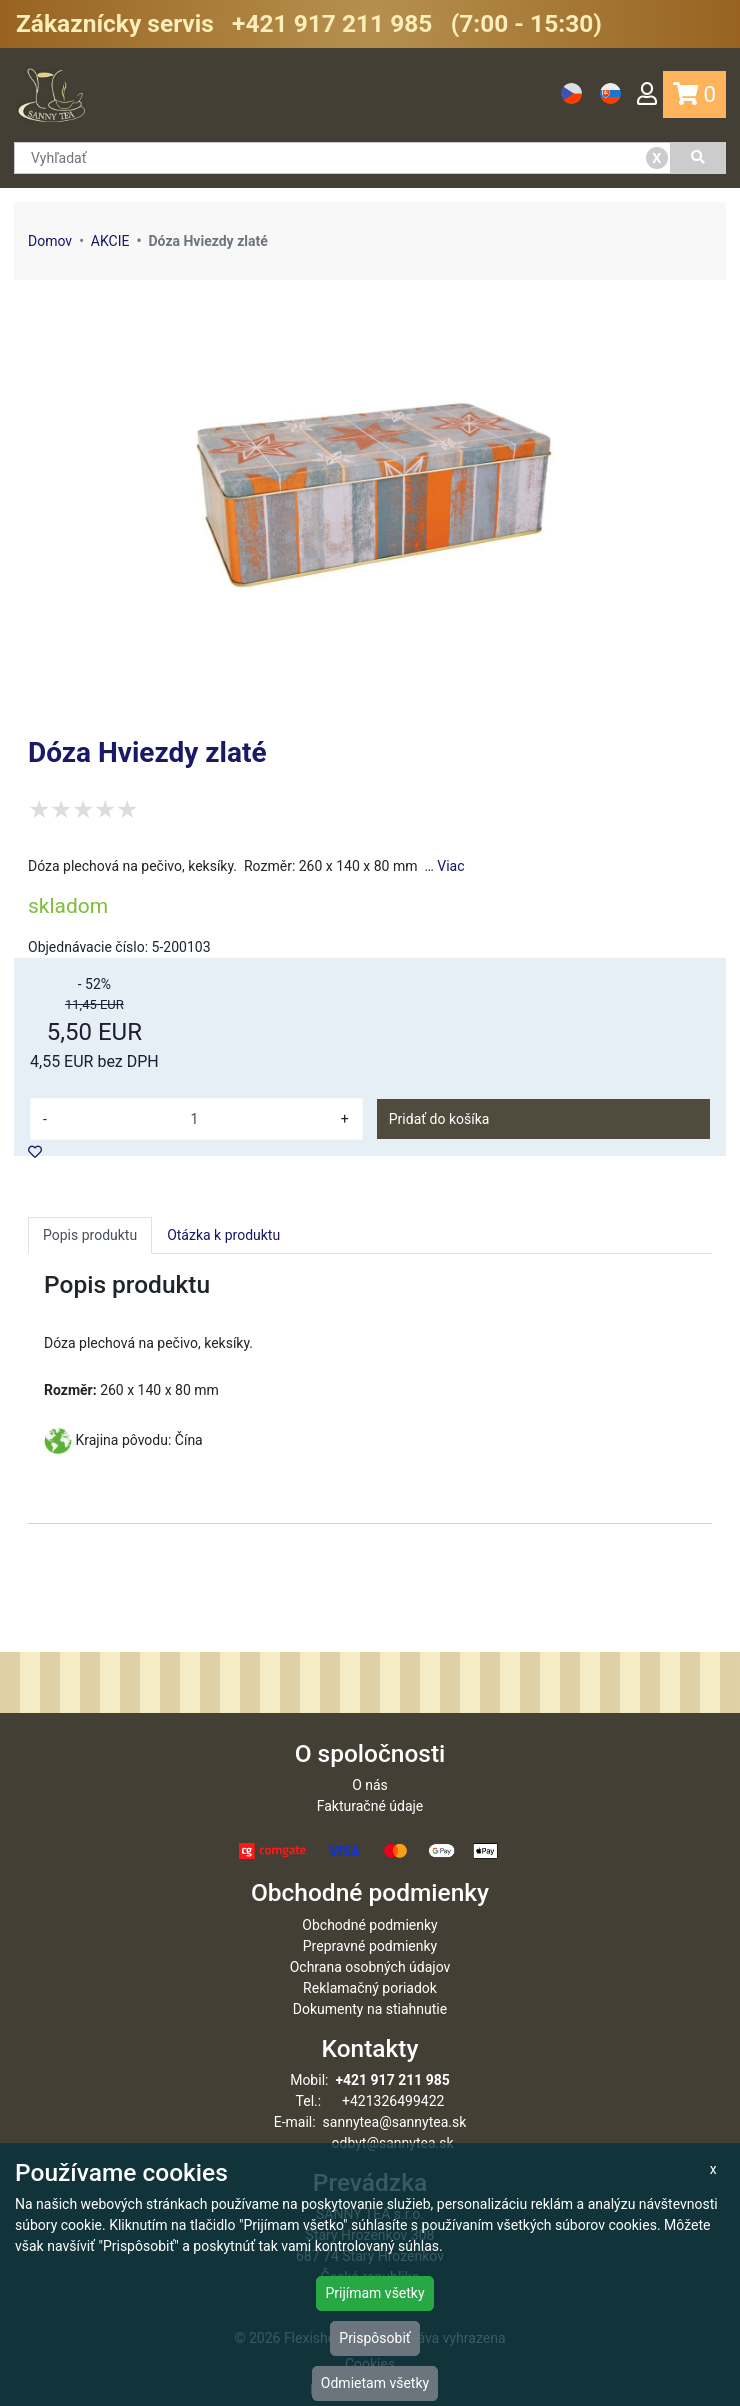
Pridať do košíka (439, 1119)
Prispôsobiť (374, 2338)
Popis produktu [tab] (90, 1235)
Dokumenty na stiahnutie (370, 2009)
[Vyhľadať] (698, 158)
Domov (50, 241)
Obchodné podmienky (369, 1925)
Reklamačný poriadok (370, 1988)
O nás (370, 1785)
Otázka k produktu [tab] (223, 1235)
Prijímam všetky (374, 2293)
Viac (450, 866)
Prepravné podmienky (370, 1946)
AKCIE (110, 241)
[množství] (194, 1119)
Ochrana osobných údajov (370, 1967)
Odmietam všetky (375, 2383)
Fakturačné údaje (370, 1806)
